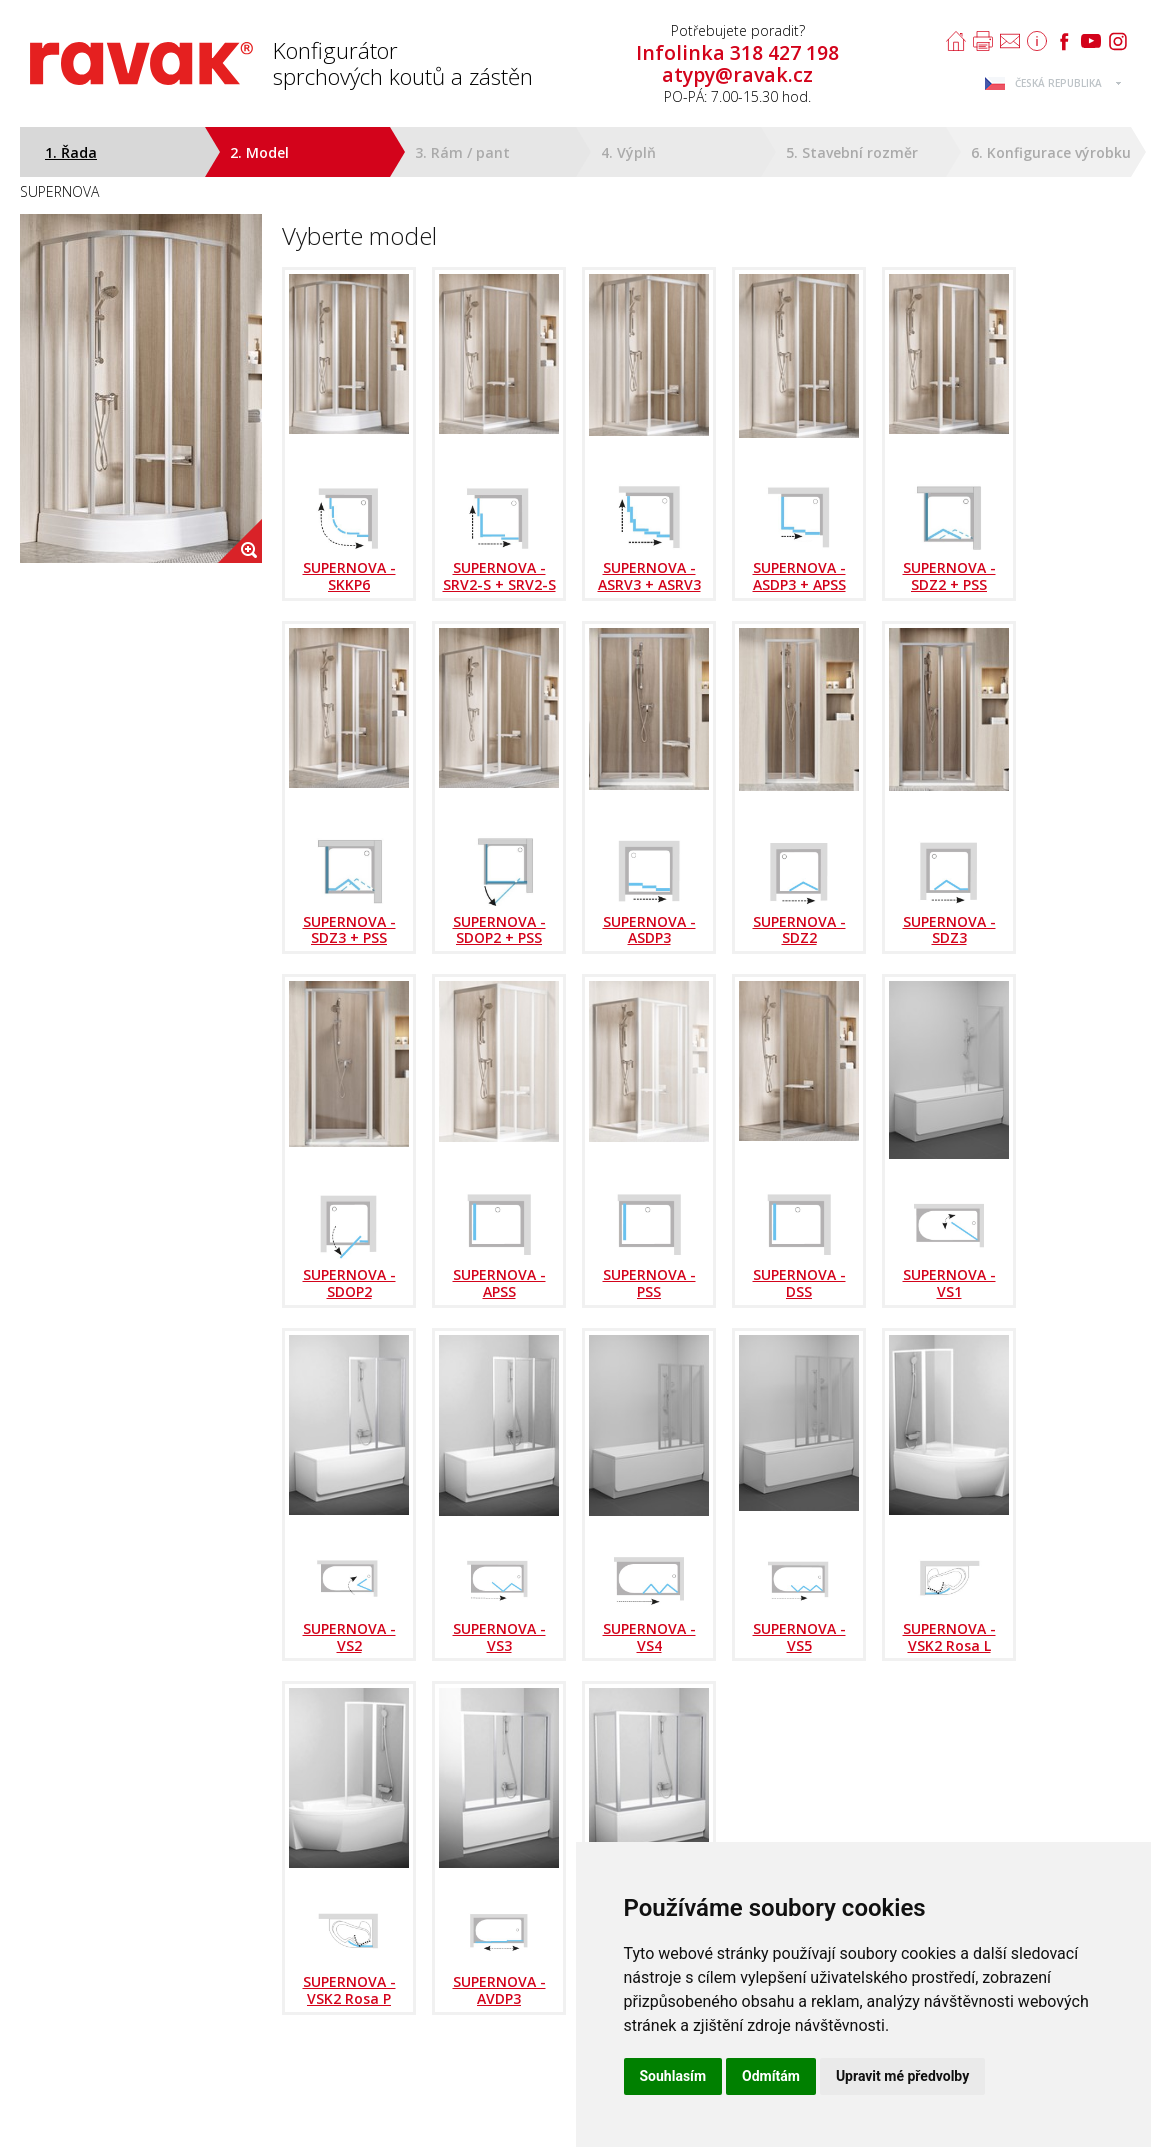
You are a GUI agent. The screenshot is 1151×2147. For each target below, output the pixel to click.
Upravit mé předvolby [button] (902, 2076)
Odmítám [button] (771, 2076)
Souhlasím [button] (673, 2076)
